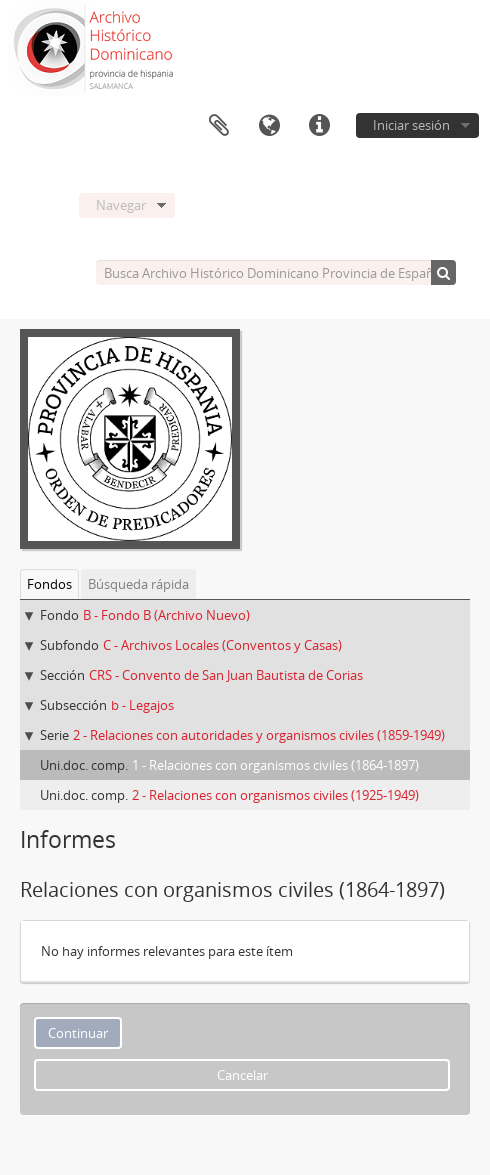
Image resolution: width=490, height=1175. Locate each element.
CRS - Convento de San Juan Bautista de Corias (226, 675)
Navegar (121, 205)
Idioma (269, 126)
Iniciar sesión (411, 125)
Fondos (49, 584)
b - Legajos (142, 705)
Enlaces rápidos (319, 126)
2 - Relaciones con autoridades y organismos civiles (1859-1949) (259, 735)
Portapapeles (219, 126)
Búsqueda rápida (138, 584)
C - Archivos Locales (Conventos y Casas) (222, 645)
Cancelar (242, 1075)
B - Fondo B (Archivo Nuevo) (166, 615)
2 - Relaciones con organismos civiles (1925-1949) (275, 795)
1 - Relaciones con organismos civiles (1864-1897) (275, 765)
